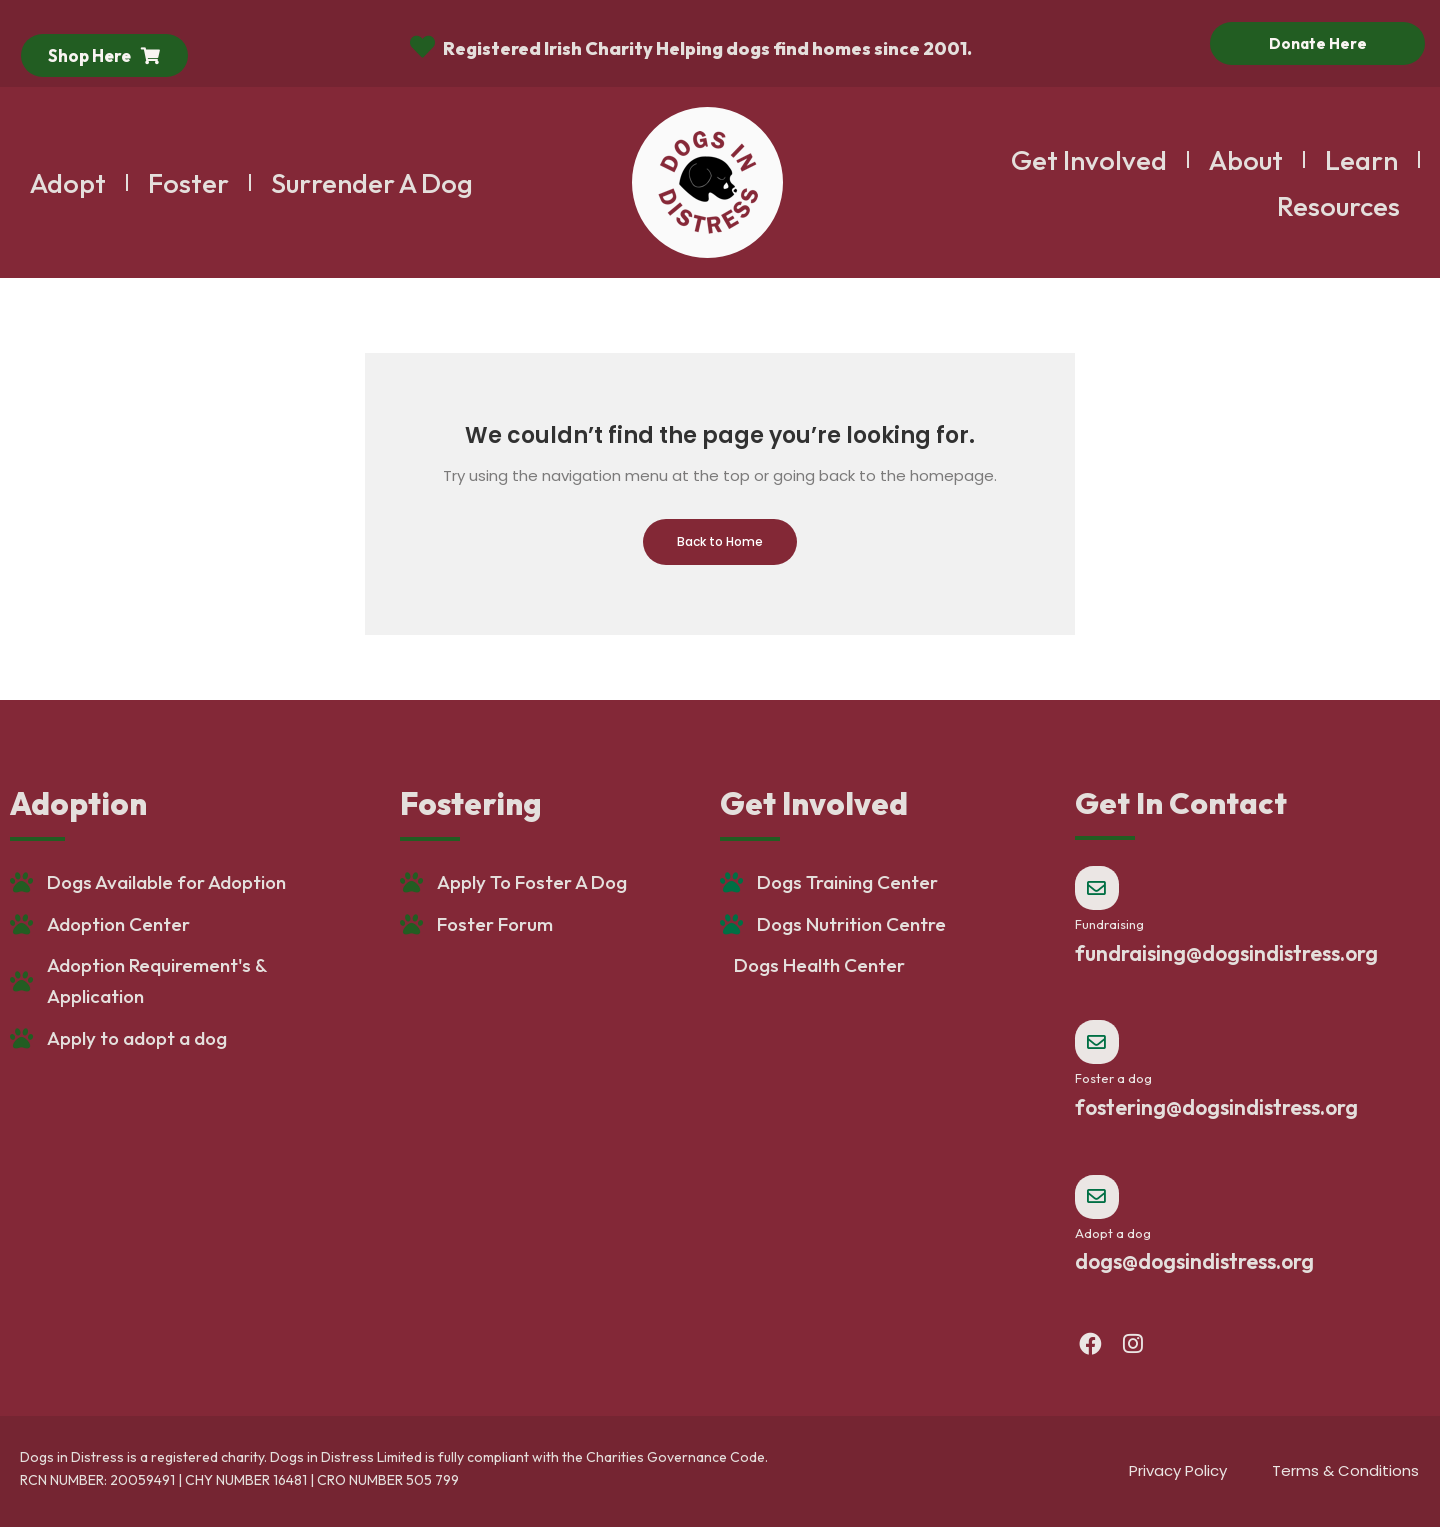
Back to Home (720, 541)
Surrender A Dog (372, 183)
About (1246, 160)
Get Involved (1089, 160)
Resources (1338, 206)
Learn (1361, 160)
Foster (188, 183)
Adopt (68, 183)
